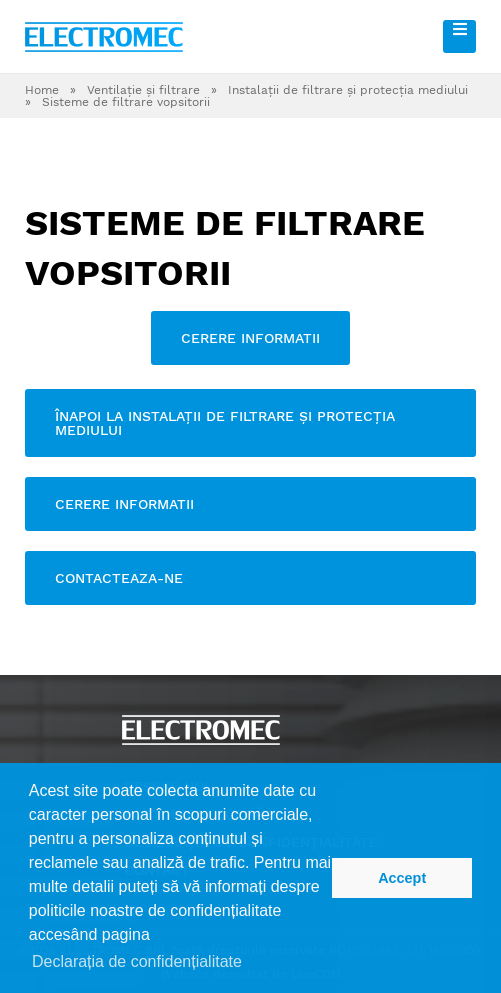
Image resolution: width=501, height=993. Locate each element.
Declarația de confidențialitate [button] (137, 961)
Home (42, 90)
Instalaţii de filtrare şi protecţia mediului (348, 90)
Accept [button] (402, 878)
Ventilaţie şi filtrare (143, 90)
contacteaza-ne (119, 578)
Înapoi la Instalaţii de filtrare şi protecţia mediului (225, 423)
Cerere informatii (250, 338)
